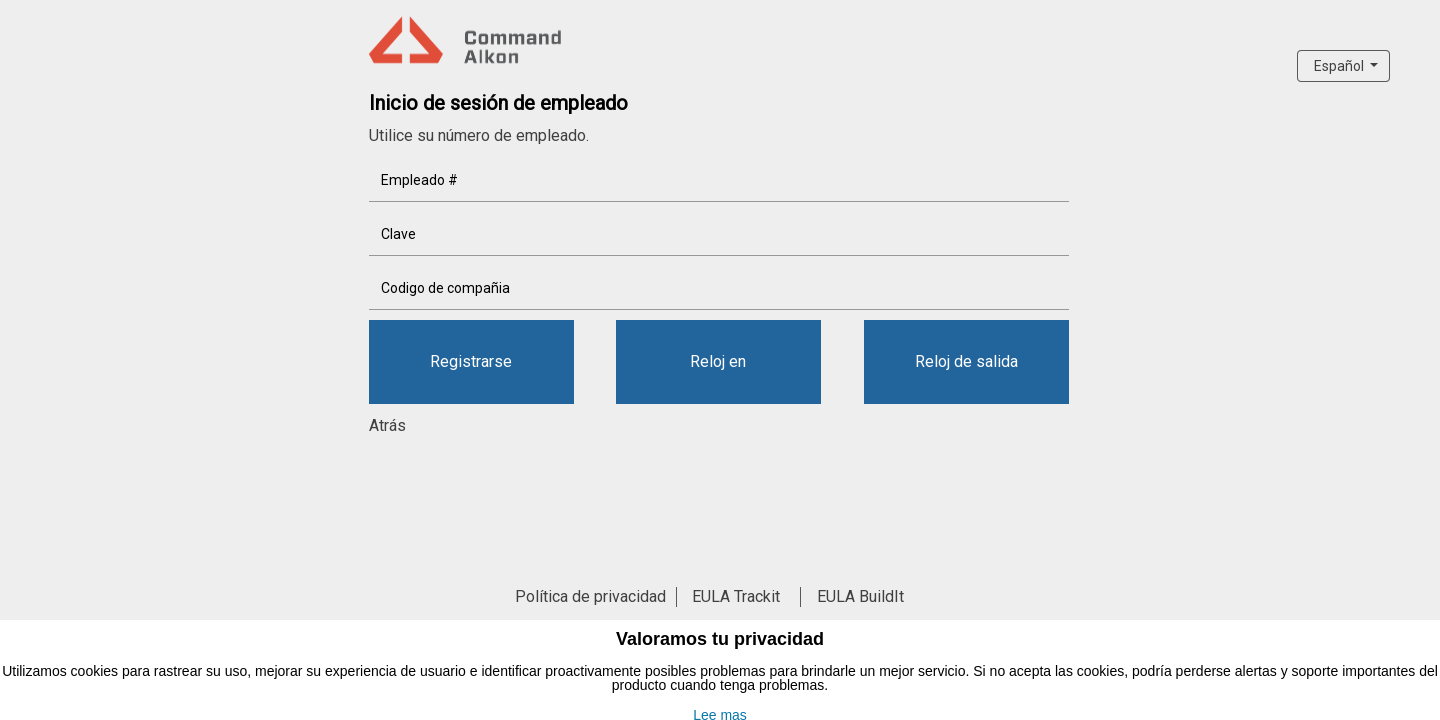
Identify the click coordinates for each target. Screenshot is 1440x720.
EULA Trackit (736, 596)
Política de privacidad (590, 596)
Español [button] (1340, 66)
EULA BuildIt (860, 596)
